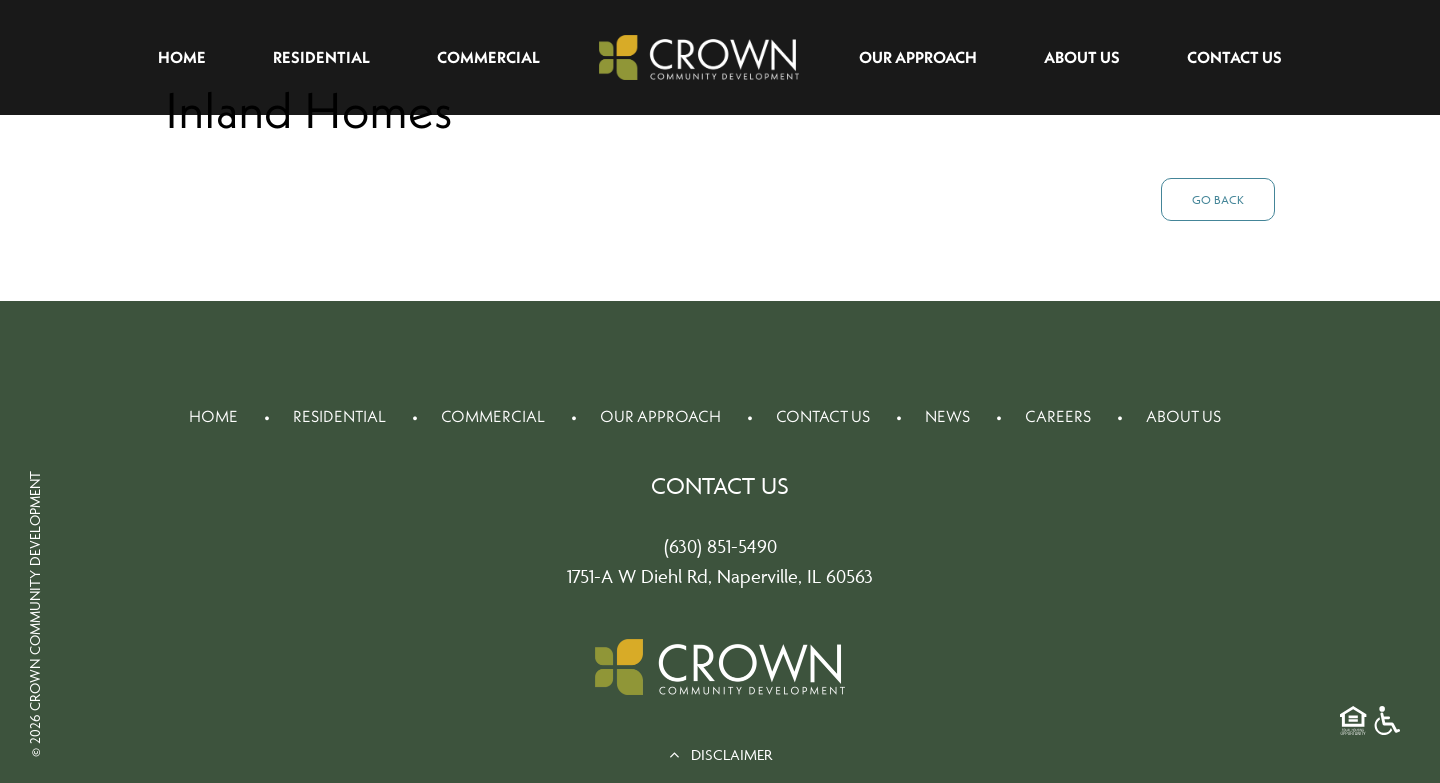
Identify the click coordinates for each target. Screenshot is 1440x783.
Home (182, 57)
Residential (321, 57)
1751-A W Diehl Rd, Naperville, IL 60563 (720, 576)
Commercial (488, 57)
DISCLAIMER (720, 754)
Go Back (1218, 199)
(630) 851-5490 (720, 546)
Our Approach (918, 57)
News (947, 416)
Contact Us (1234, 57)
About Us (1082, 57)
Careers (1058, 416)
